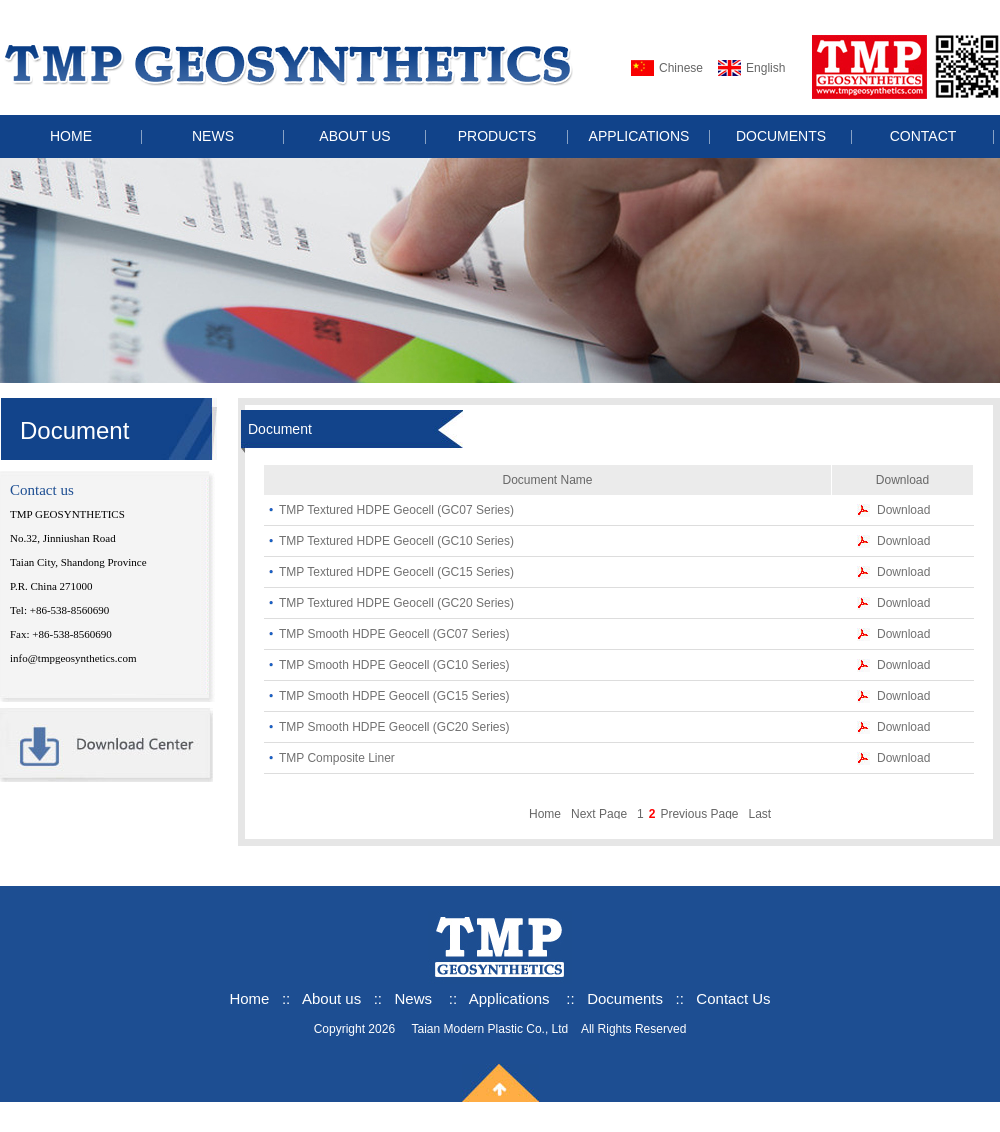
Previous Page (699, 814)
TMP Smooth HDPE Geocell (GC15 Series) (394, 696)
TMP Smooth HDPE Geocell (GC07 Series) (394, 634)
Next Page (599, 814)
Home (545, 814)
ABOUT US (354, 136)
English (765, 68)
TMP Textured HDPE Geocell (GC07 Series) (396, 510)
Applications (509, 998)
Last (759, 814)
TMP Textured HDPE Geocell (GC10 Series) (396, 541)
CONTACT (923, 136)
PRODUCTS (497, 136)
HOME (71, 136)
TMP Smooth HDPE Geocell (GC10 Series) (394, 665)
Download (903, 510)
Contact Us (733, 998)
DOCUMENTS (781, 136)
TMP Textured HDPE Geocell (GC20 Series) (396, 603)
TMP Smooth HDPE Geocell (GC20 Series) (394, 727)
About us (333, 998)
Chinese (681, 68)
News (414, 998)
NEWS (213, 136)
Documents (625, 998)
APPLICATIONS (639, 136)
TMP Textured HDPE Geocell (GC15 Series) (396, 572)
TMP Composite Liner (337, 758)
